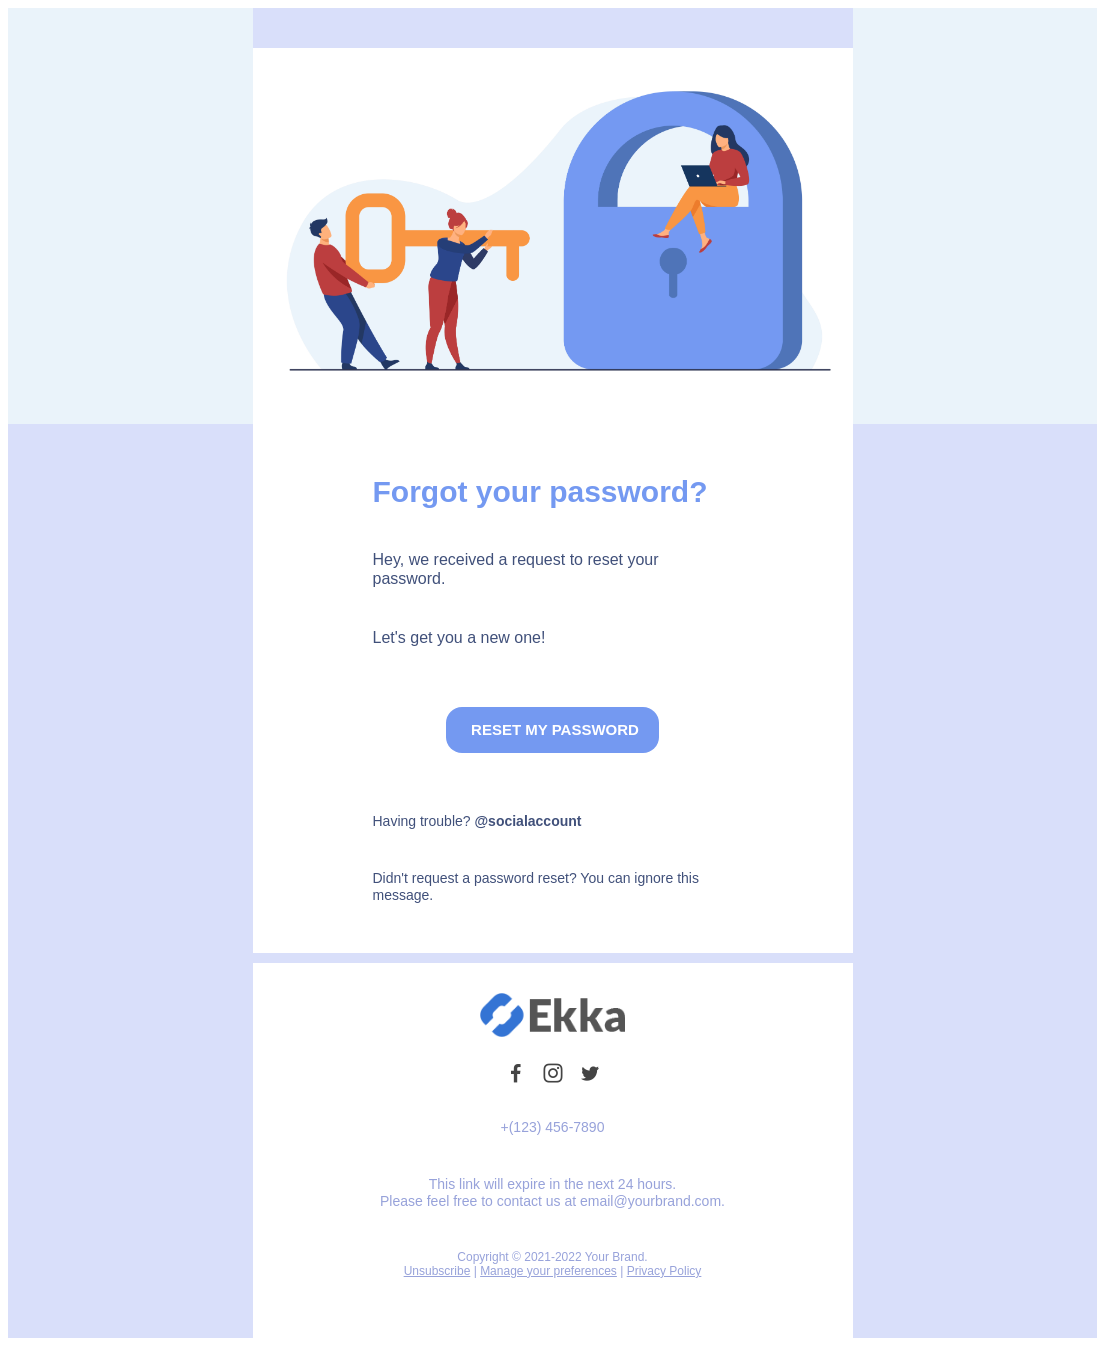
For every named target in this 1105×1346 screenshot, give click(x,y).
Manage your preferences (548, 1271)
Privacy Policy (664, 1271)
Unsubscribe (437, 1271)
